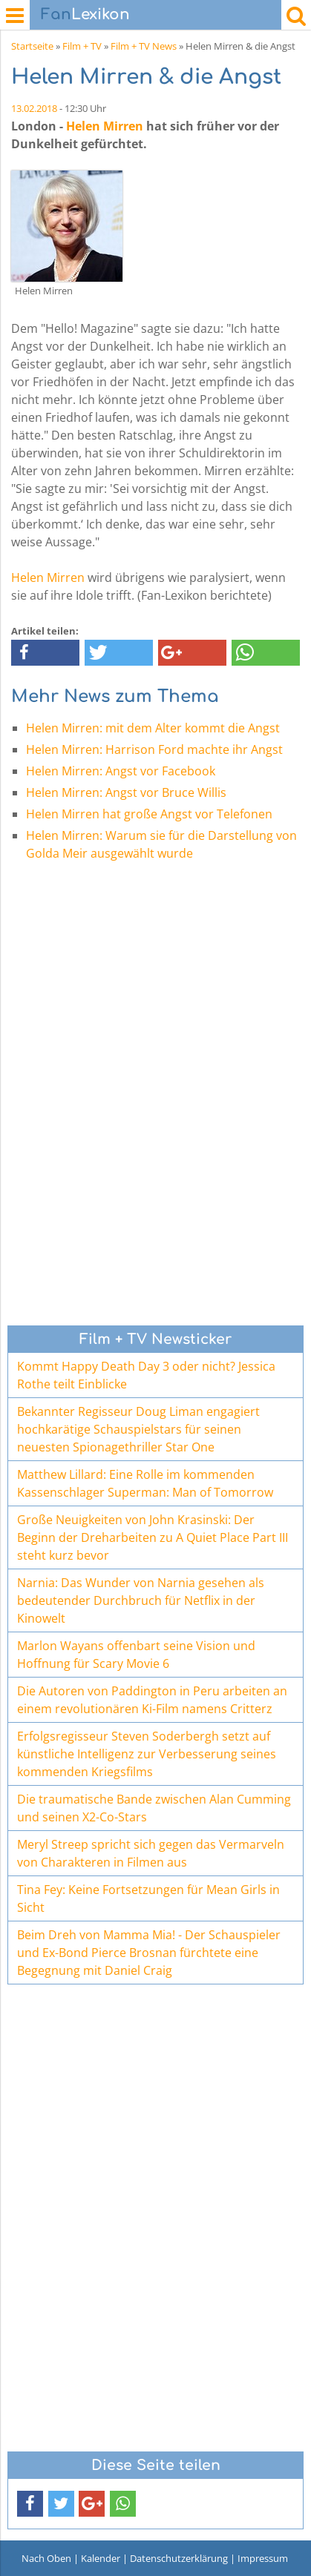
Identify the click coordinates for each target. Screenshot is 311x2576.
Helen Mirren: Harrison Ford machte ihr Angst (154, 749)
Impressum (263, 2558)
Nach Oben (46, 2558)
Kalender (100, 2558)
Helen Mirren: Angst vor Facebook (120, 771)
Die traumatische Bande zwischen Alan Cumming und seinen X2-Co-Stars (154, 1808)
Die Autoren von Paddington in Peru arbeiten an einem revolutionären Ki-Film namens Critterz (152, 1700)
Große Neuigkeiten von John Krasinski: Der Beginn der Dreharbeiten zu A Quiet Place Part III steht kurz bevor (152, 1537)
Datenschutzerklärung (179, 2558)
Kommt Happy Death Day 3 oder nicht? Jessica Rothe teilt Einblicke (146, 1375)
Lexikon (85, 14)
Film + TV (82, 46)
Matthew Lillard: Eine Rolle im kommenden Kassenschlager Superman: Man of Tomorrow (145, 1483)
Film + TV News (144, 46)
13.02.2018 (34, 108)
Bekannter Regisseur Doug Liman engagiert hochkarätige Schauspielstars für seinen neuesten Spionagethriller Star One (138, 1429)
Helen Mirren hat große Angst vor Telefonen (149, 814)
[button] (45, 653)
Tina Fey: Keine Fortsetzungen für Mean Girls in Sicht (148, 1898)
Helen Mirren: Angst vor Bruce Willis (126, 792)
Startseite (32, 46)
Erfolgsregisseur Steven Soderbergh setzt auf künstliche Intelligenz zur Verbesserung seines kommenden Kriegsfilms (146, 1754)
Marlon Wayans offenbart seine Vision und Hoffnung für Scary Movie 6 (136, 1655)
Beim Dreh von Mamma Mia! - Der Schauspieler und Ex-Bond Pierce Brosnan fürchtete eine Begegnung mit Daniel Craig (149, 1953)
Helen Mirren (104, 126)
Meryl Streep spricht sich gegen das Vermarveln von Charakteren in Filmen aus (150, 1853)
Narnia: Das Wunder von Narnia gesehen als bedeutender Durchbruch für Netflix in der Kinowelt (140, 1600)
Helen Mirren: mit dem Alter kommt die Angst (153, 728)
